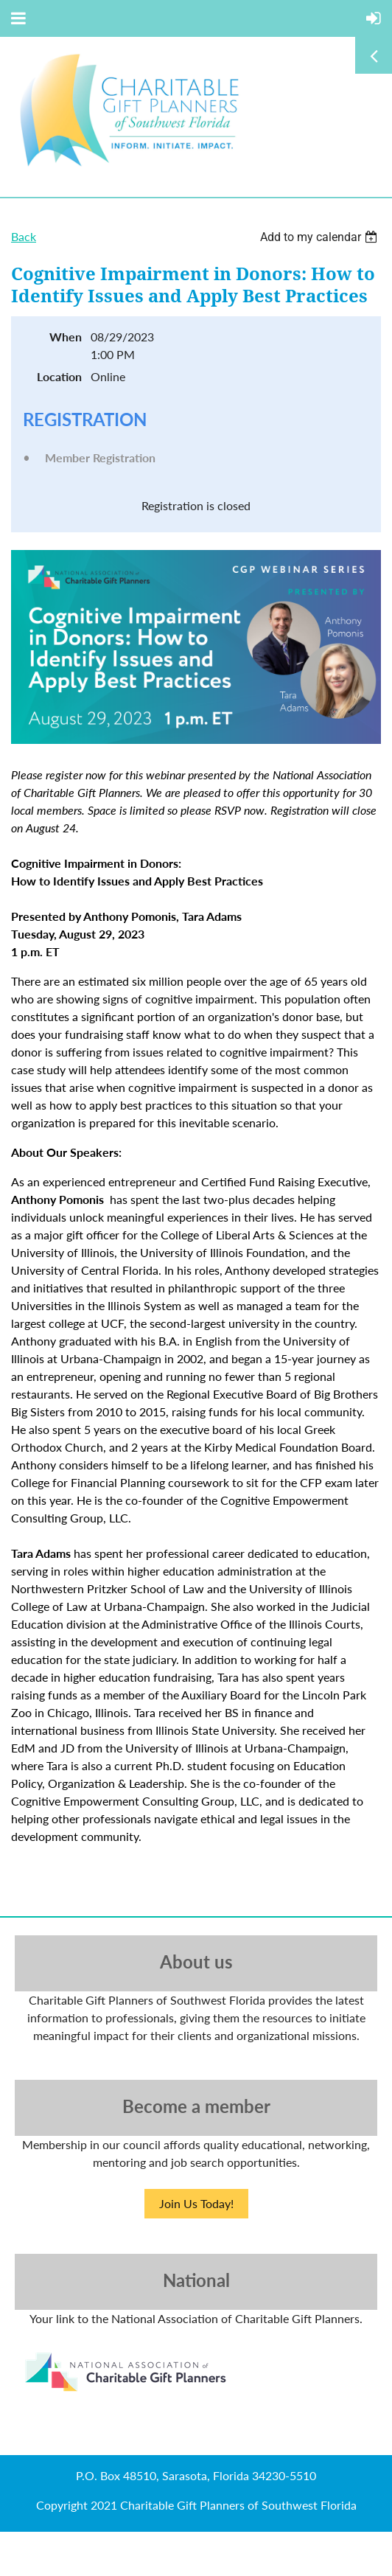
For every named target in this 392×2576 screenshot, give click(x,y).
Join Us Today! (196, 2203)
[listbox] (320, 237)
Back (23, 236)
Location (59, 376)
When (65, 337)
